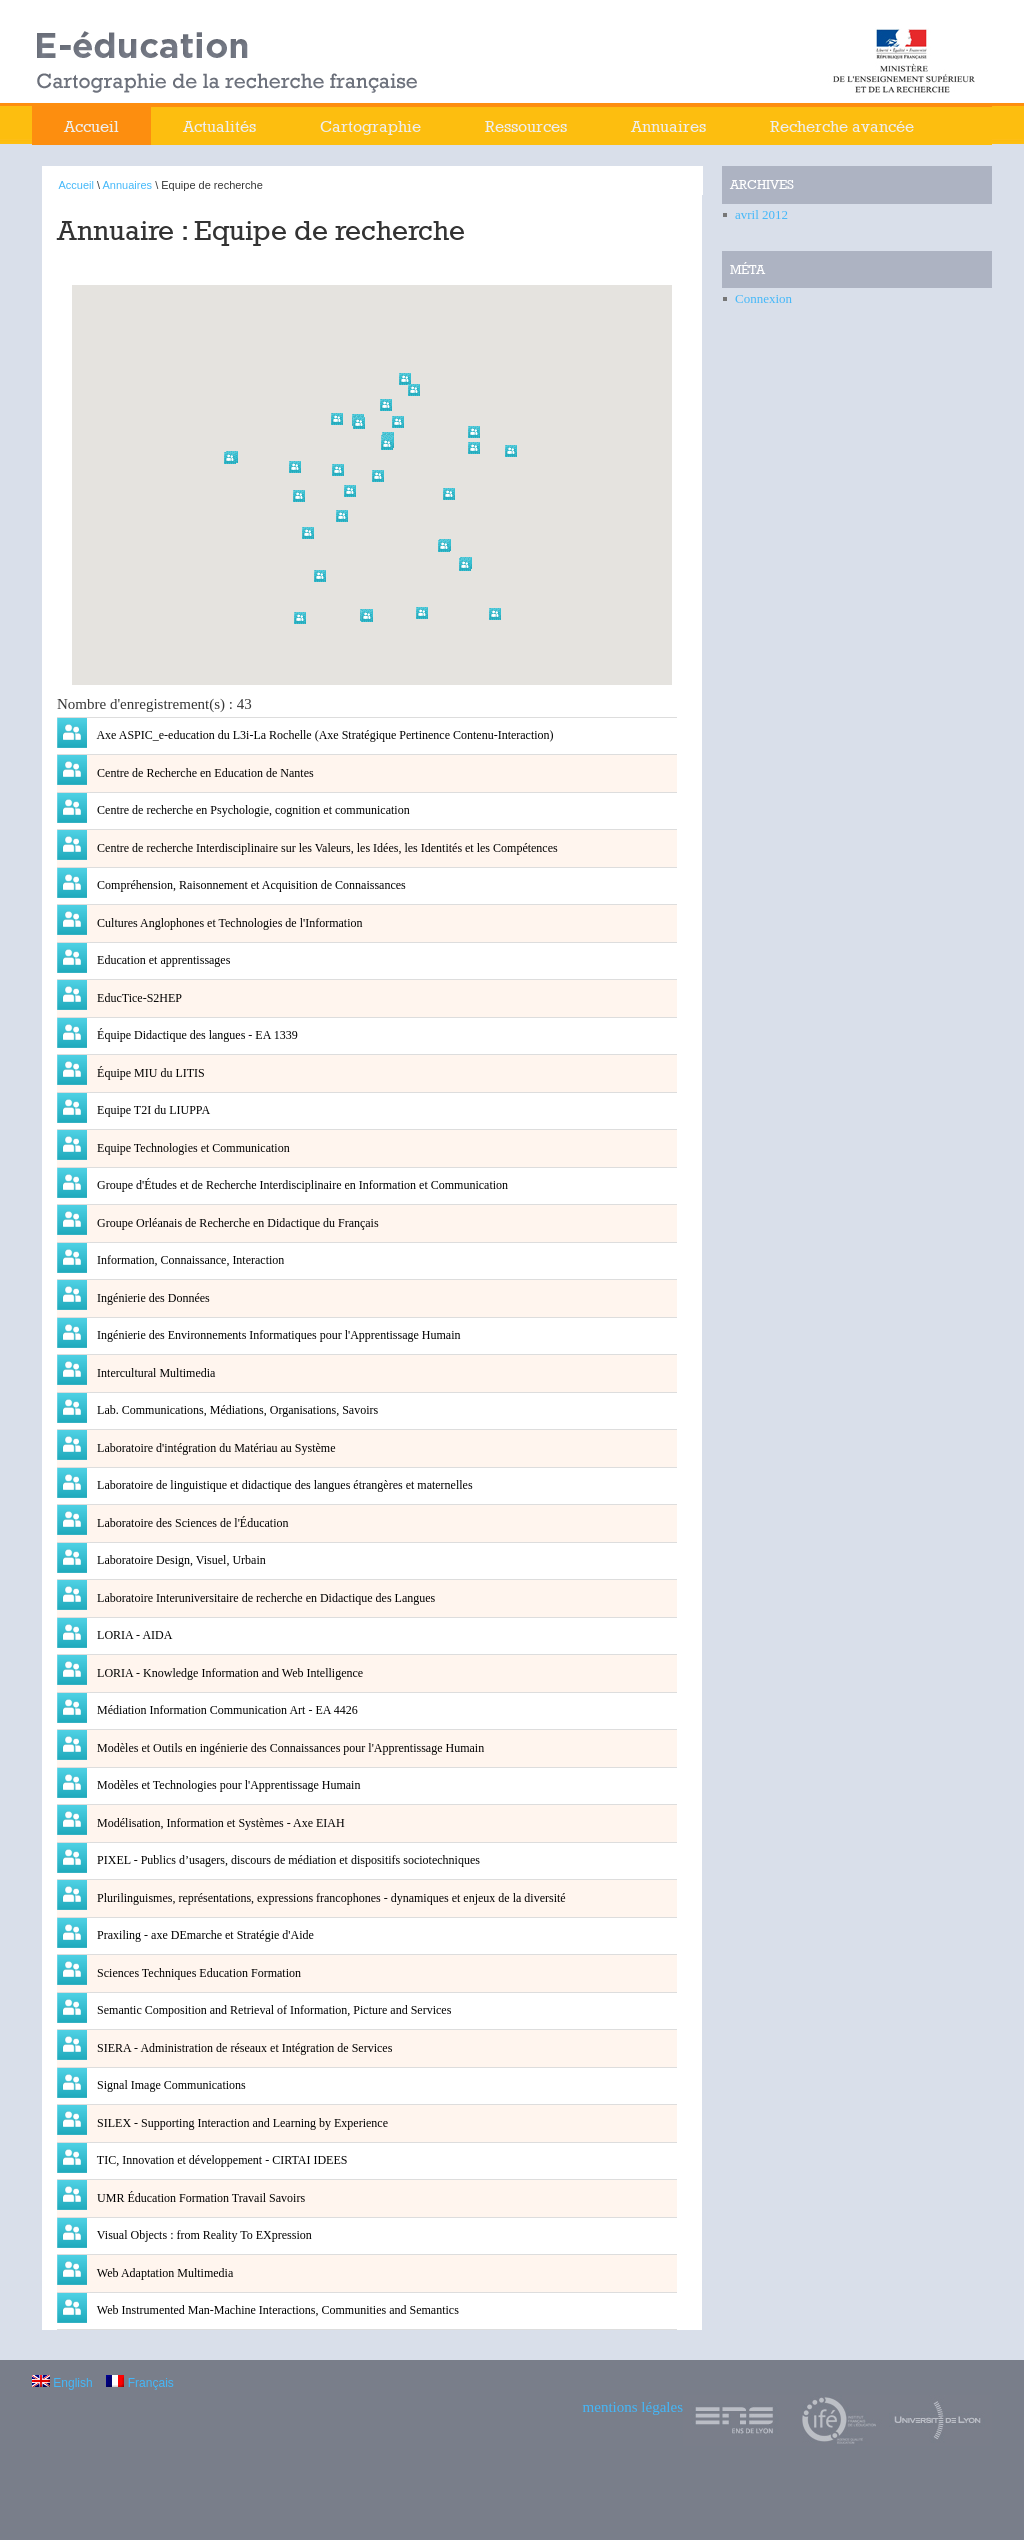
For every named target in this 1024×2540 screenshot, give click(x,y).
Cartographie (370, 126)
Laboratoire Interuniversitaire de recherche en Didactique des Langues (264, 1598)
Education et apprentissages (162, 960)
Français (139, 2383)
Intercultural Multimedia (154, 1373)
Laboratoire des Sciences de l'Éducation (191, 1523)
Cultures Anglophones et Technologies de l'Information (228, 923)
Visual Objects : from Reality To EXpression (203, 2235)
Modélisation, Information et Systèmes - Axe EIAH (219, 1823)
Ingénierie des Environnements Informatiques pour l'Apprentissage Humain (277, 1335)
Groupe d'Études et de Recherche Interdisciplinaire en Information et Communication (301, 1185)
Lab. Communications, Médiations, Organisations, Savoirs (236, 1410)
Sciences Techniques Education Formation (197, 1973)
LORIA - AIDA (133, 1635)
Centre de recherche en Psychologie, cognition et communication (252, 810)
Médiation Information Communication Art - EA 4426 (226, 1710)
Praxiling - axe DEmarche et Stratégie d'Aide (204, 1935)
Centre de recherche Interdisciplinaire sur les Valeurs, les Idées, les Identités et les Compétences (326, 848)
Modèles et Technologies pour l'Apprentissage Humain (227, 1785)
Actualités (219, 126)
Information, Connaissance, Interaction (189, 1260)
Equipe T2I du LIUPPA (152, 1110)
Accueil (91, 126)
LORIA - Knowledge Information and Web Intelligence (228, 1673)
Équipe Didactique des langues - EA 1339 (196, 1035)
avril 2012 (761, 214)
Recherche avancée (842, 126)
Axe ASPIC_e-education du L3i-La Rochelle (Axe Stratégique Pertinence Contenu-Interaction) (324, 735)
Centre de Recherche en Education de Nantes (204, 773)
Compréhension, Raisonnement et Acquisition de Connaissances (250, 885)
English (62, 2383)
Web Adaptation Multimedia (163, 2273)
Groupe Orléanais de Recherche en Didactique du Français (236, 1223)
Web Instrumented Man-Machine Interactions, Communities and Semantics (276, 2310)
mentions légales (633, 2407)
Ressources (526, 126)
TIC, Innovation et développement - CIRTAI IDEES (220, 2160)
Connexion (763, 298)
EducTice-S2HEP (138, 998)
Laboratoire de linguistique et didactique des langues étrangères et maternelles (283, 1485)
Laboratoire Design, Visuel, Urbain (180, 1560)
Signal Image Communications (170, 2085)
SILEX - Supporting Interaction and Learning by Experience (241, 2123)
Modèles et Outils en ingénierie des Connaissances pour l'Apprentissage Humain (289, 1748)
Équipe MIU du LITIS (149, 1073)
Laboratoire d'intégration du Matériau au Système (214, 1448)
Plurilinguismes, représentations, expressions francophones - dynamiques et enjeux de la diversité (330, 1898)
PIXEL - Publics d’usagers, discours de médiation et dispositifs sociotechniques (287, 1860)
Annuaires (668, 126)
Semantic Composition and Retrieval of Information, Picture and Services (272, 2010)
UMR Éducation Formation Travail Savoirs (199, 2198)
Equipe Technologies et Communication (192, 1148)
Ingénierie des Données (152, 1298)
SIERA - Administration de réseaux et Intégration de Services (243, 2048)
